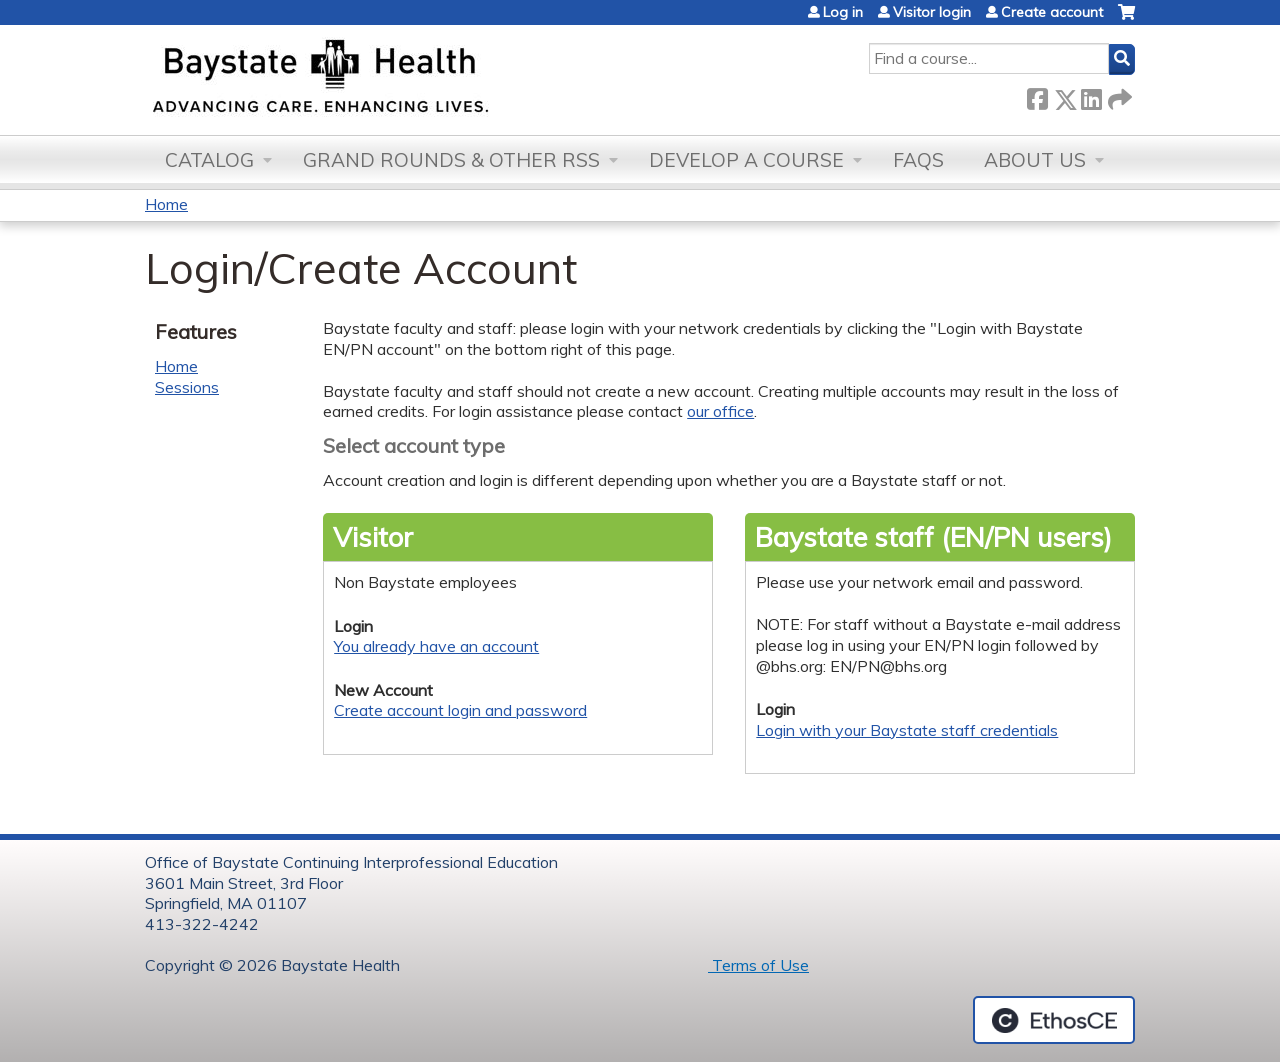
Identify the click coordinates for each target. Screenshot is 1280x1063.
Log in (843, 12)
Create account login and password (460, 710)
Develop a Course (746, 160)
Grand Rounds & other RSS (451, 160)
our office (720, 411)
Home (166, 204)
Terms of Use (758, 965)
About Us (1035, 160)
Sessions (187, 387)
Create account (1052, 12)
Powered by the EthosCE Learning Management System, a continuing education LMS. (1054, 1020)
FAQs (918, 160)
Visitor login (932, 12)
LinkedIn (1091, 95)
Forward (1118, 95)
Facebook (1037, 95)
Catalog (209, 160)
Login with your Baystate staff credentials (907, 730)
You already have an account (436, 646)
